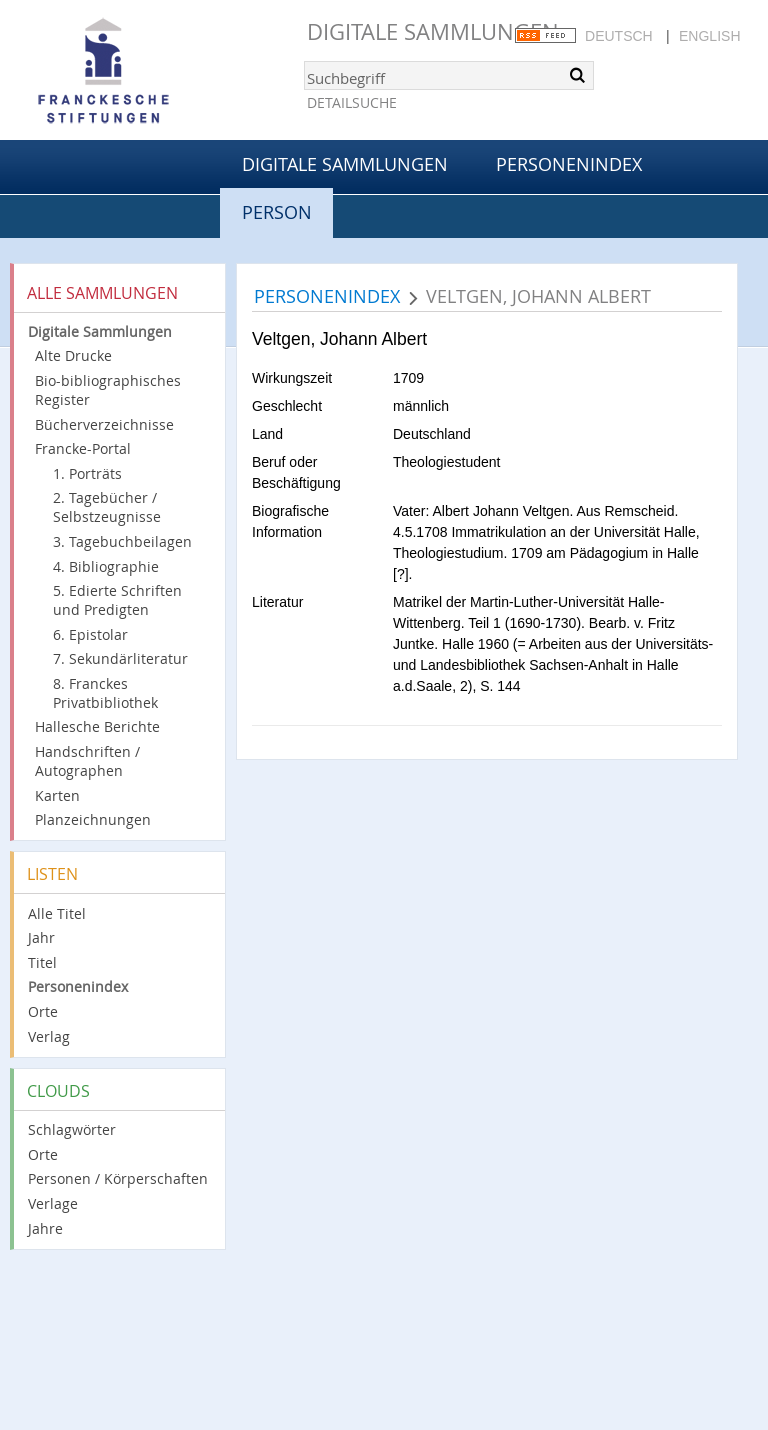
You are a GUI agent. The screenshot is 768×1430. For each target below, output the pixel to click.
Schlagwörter (72, 1129)
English (709, 36)
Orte (43, 1011)
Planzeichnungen (93, 819)
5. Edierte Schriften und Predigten (117, 600)
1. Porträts (87, 473)
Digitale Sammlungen (433, 31)
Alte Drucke (73, 355)
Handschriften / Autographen (87, 761)
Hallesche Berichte (97, 726)
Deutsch (619, 36)
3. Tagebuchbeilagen (122, 541)
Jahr (41, 937)
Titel (42, 962)
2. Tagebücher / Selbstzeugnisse (107, 507)
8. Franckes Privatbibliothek (105, 693)
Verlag (49, 1036)
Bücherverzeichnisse (104, 424)
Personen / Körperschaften (118, 1178)
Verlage (53, 1203)
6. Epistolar (90, 634)
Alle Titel (57, 913)
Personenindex (569, 164)
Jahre (45, 1228)
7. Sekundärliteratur (120, 658)
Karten (57, 795)
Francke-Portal (83, 448)
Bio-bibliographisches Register (108, 390)
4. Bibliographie (106, 566)
